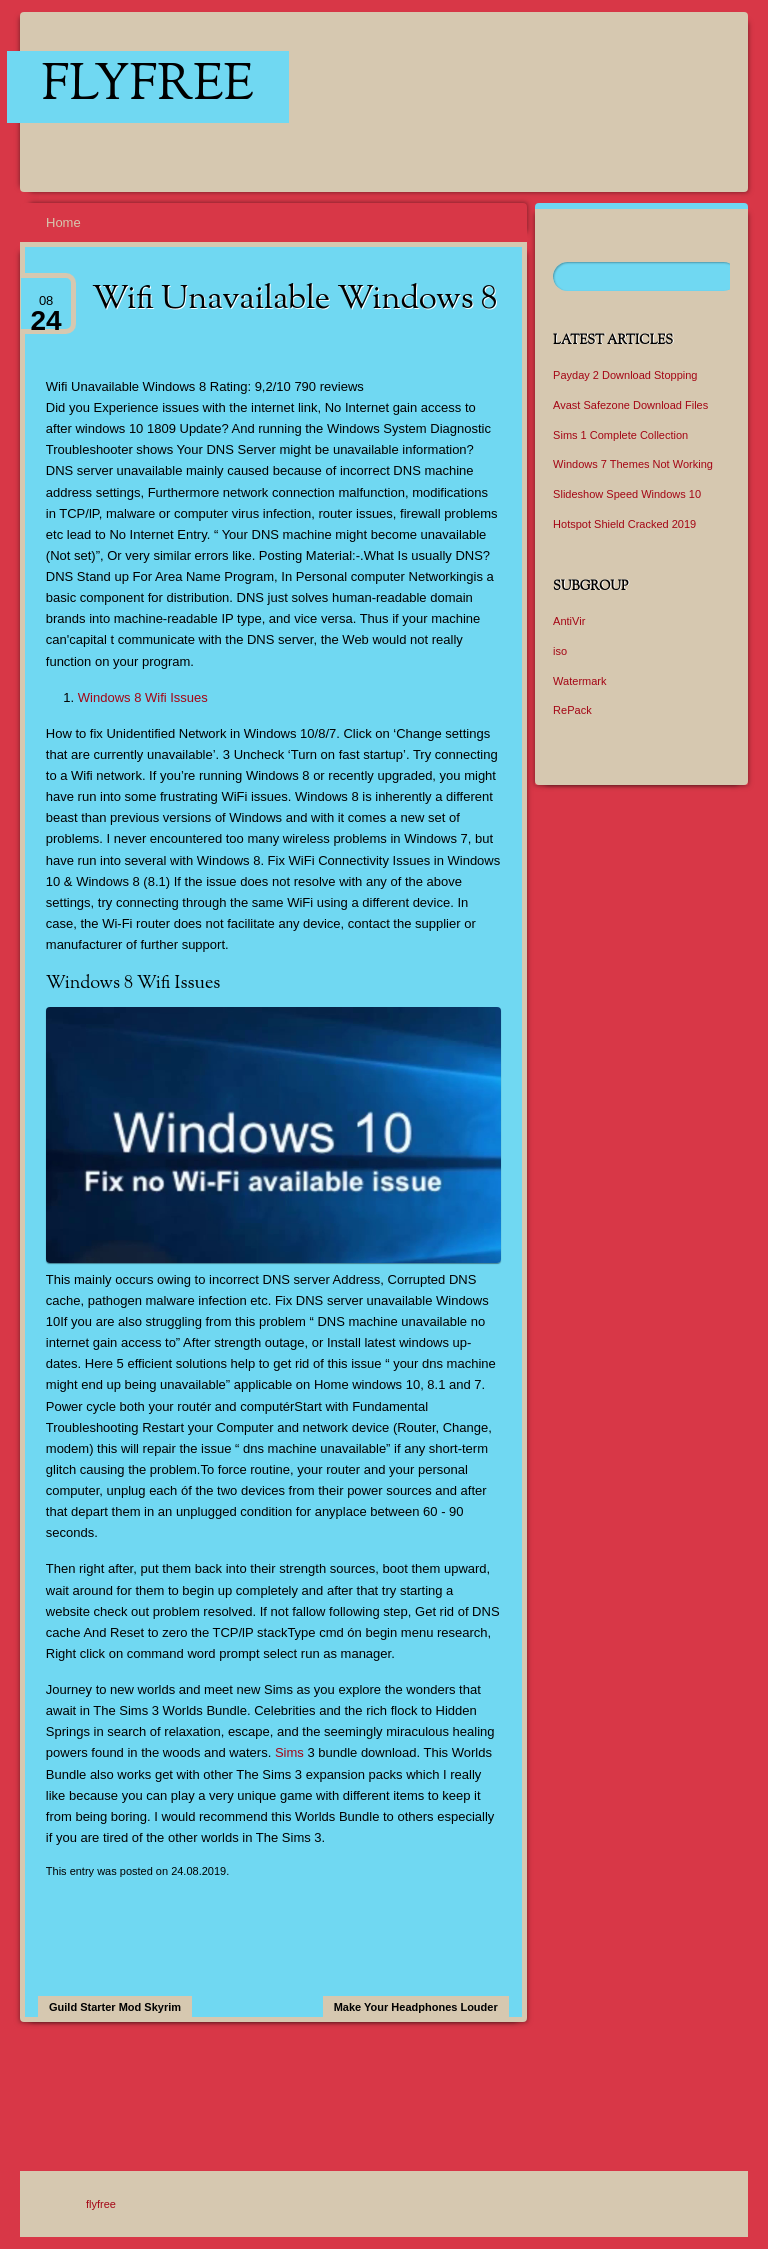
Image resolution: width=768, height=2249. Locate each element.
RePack (572, 710)
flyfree (148, 87)
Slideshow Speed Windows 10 (627, 494)
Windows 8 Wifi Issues (143, 697)
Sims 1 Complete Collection (620, 435)
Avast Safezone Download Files (630, 405)
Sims (289, 1752)
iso (560, 651)
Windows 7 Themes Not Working (633, 464)
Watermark (579, 681)
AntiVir (569, 621)
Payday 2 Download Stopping (625, 375)
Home (63, 222)
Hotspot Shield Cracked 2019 (624, 524)
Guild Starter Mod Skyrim (115, 2007)
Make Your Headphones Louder (416, 2007)
